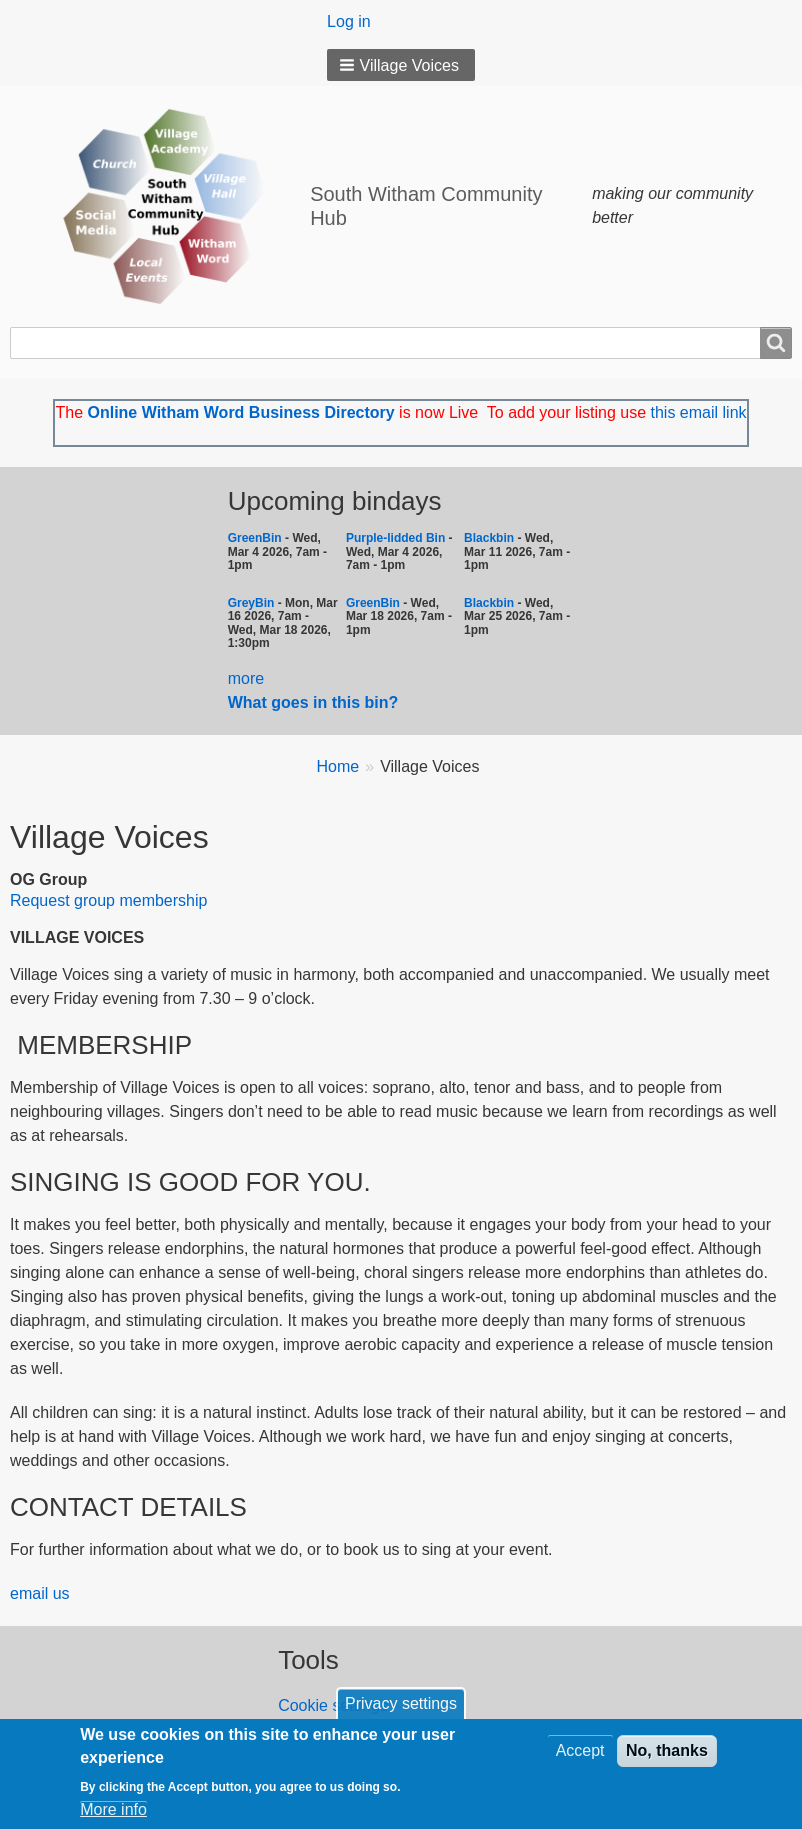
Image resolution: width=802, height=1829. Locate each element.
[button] (401, 65)
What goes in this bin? (315, 702)
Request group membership (108, 900)
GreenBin (256, 538)
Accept (580, 1751)
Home (338, 766)
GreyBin (251, 603)
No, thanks (667, 1751)
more (246, 678)
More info (113, 1809)
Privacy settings (401, 1704)
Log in (349, 21)
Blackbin (489, 538)
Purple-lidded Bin (395, 538)
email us (40, 1593)
